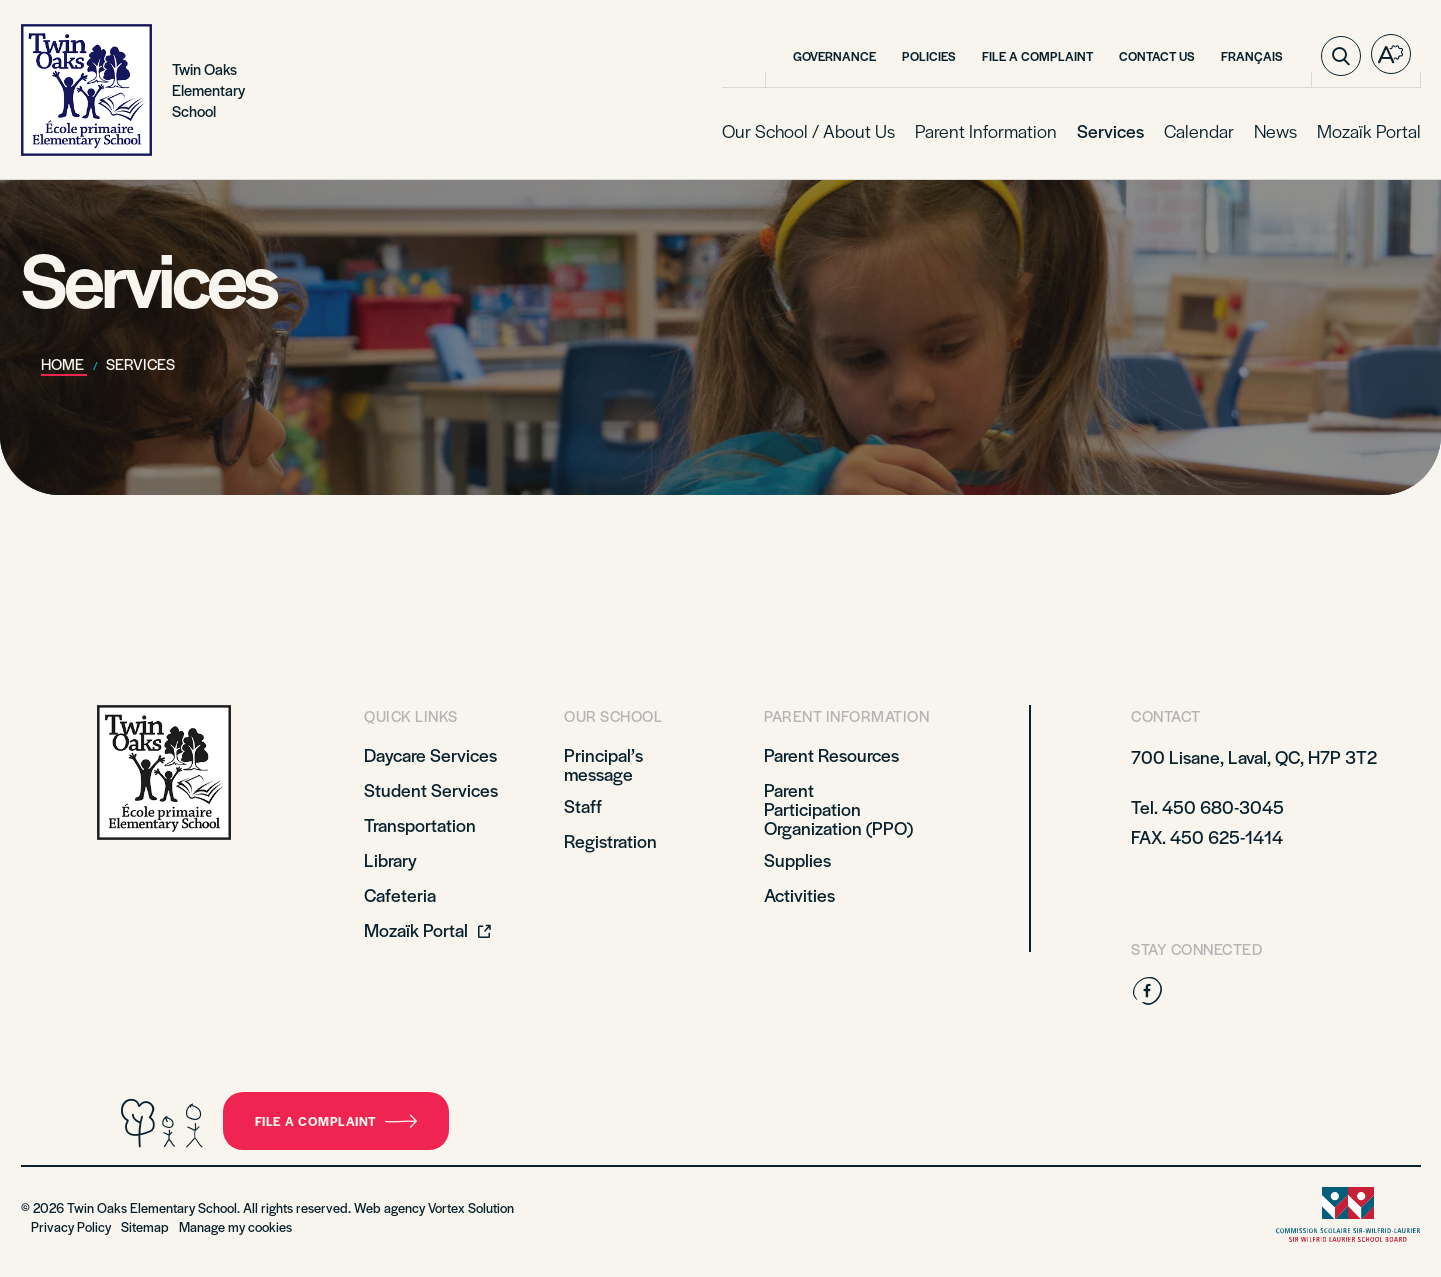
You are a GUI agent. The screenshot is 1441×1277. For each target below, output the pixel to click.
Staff (583, 805)
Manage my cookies (235, 1226)
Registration (610, 840)
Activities (799, 894)
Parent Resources (831, 754)
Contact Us (1157, 56)
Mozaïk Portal (1369, 130)
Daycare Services (430, 754)
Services (1110, 130)
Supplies (797, 859)
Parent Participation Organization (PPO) (838, 808)
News (1275, 130)
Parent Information (986, 130)
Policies (929, 56)
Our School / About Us (808, 130)
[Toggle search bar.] (1341, 56)
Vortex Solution (471, 1207)
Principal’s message (603, 764)
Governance (834, 56)
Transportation (420, 824)
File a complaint (1037, 56)
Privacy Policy (71, 1226)
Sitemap (145, 1226)
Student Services (431, 789)
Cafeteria (400, 894)
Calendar (1199, 130)
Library (390, 859)
